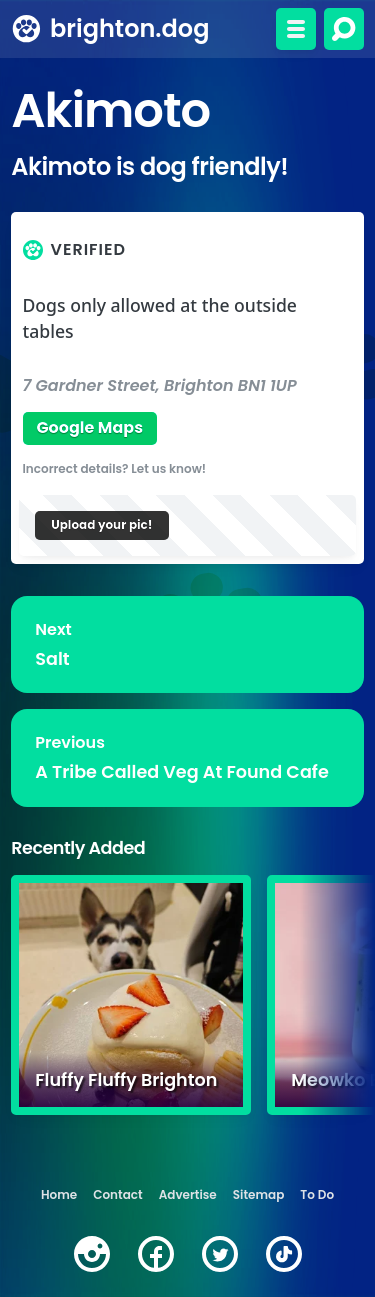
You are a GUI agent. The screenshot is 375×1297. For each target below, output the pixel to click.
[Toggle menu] (296, 29)
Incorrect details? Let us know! (115, 468)
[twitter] (220, 1254)
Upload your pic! (101, 524)
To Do (317, 1194)
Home (59, 1194)
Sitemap (259, 1194)
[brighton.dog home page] (26, 29)
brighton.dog (129, 28)
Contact (117, 1194)
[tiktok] (284, 1254)
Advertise (188, 1194)
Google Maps (89, 427)
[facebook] (156, 1254)
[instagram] (92, 1254)
